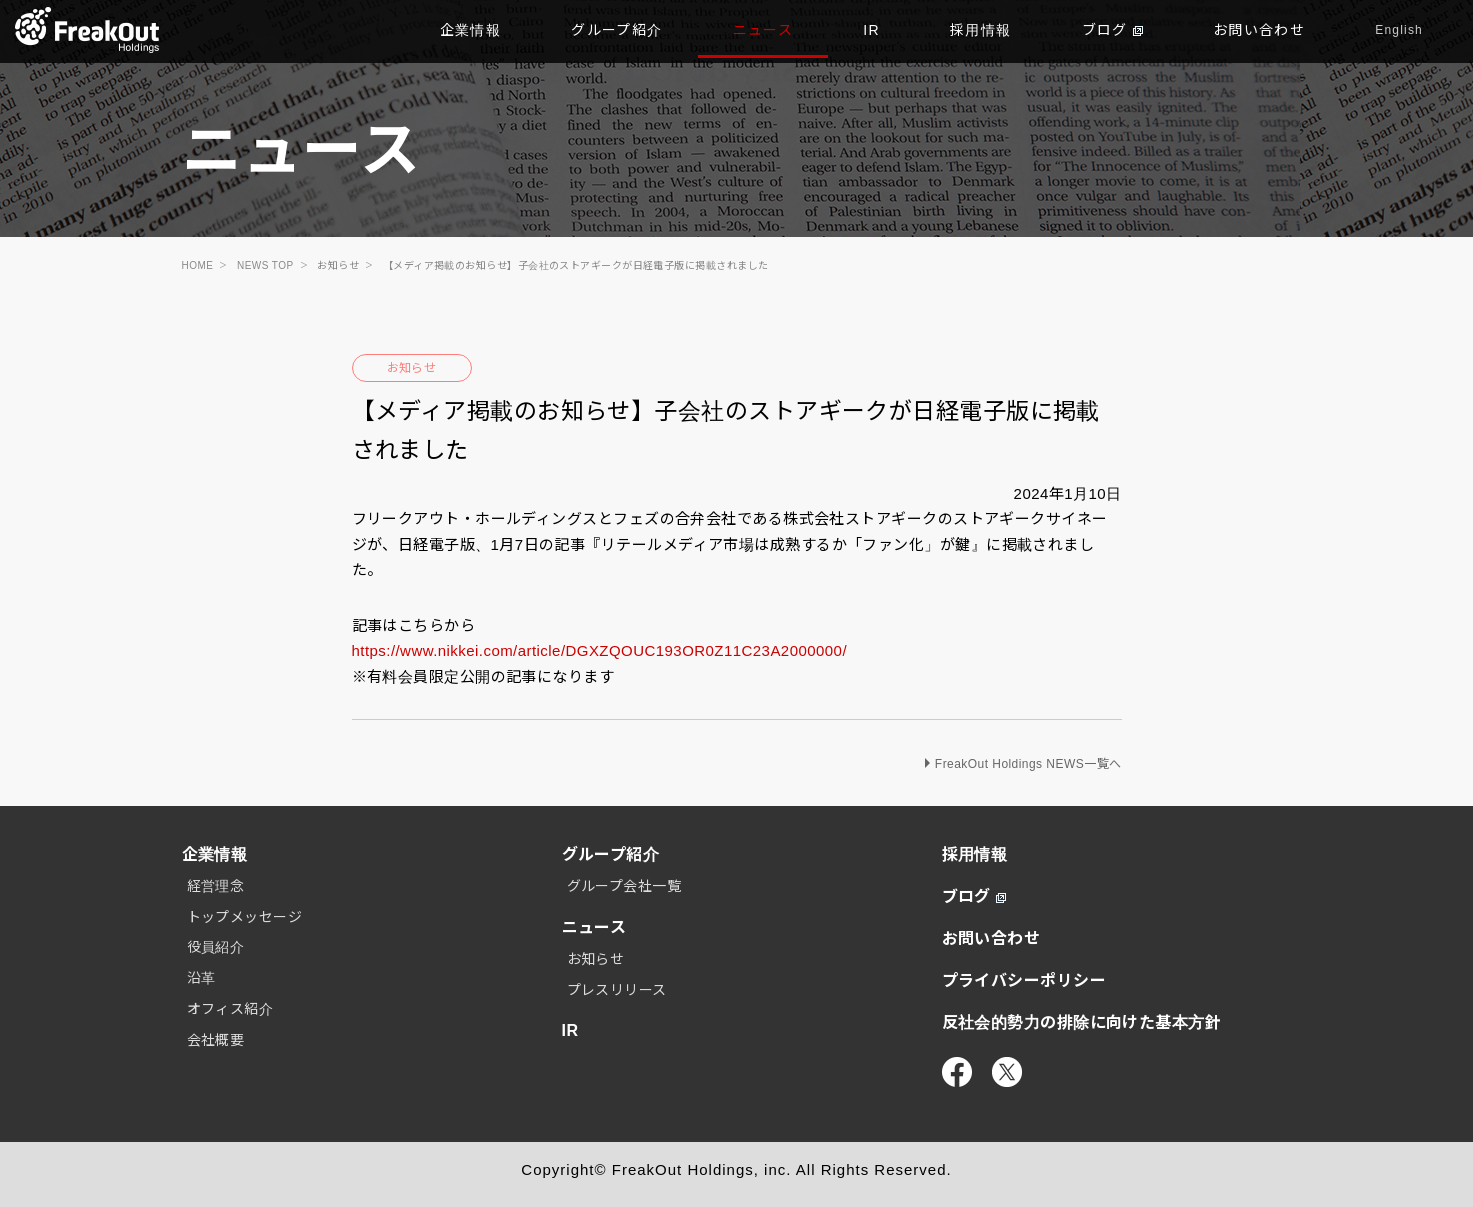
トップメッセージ (245, 917)
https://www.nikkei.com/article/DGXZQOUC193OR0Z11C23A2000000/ (600, 650)
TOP (87, 30)
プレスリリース (617, 990)
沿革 (201, 978)
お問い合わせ (1259, 30)
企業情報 (471, 30)
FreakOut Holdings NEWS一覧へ (1028, 764)
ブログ (1112, 30)
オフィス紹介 (230, 1009)
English (1399, 30)
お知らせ (412, 368)
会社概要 (216, 1040)
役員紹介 (216, 947)
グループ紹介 (616, 30)
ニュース (763, 30)
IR (871, 30)
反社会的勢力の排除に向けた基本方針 (1082, 1022)
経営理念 (216, 886)
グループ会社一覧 (624, 886)
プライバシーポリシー (1024, 980)
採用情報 (981, 30)
